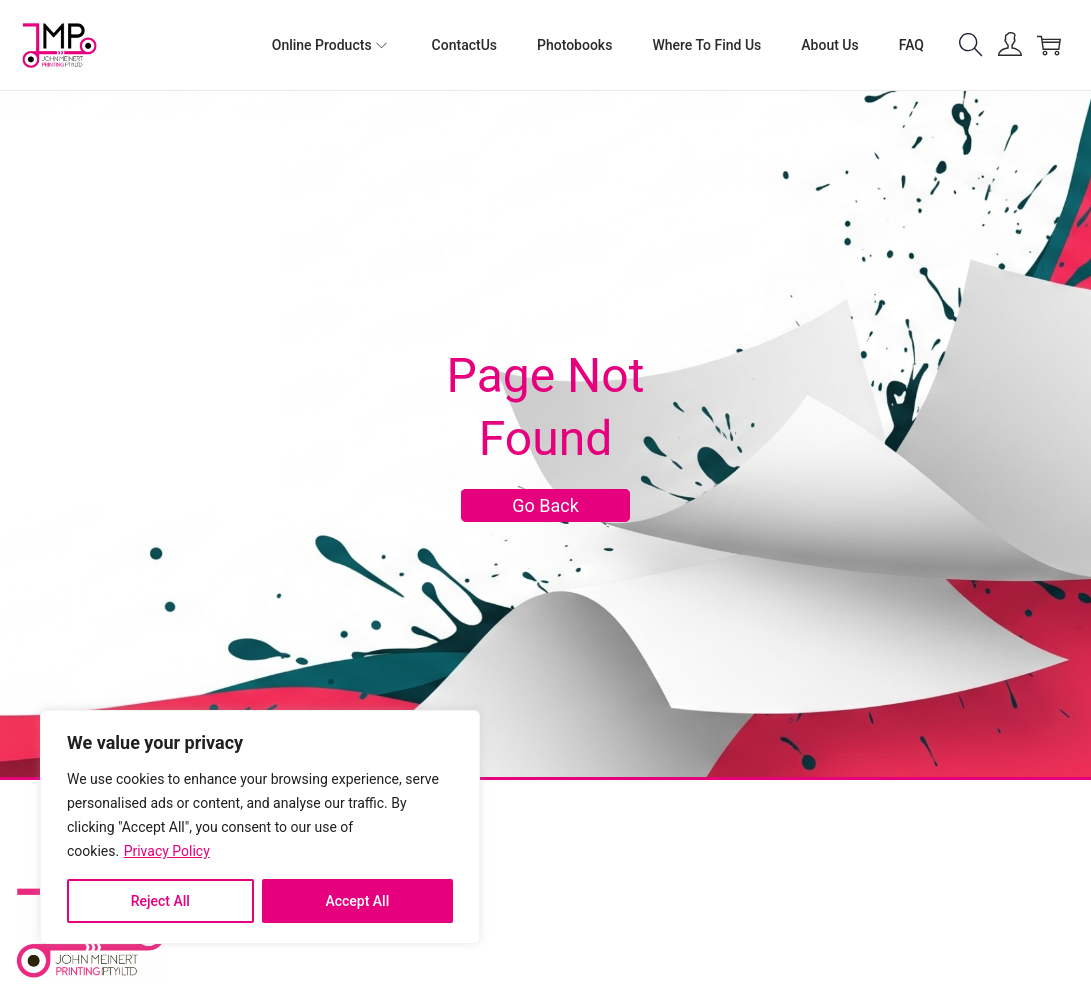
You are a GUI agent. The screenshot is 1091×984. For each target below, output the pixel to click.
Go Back (545, 505)
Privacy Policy (167, 851)
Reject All (160, 901)
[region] (260, 827)
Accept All (357, 901)
